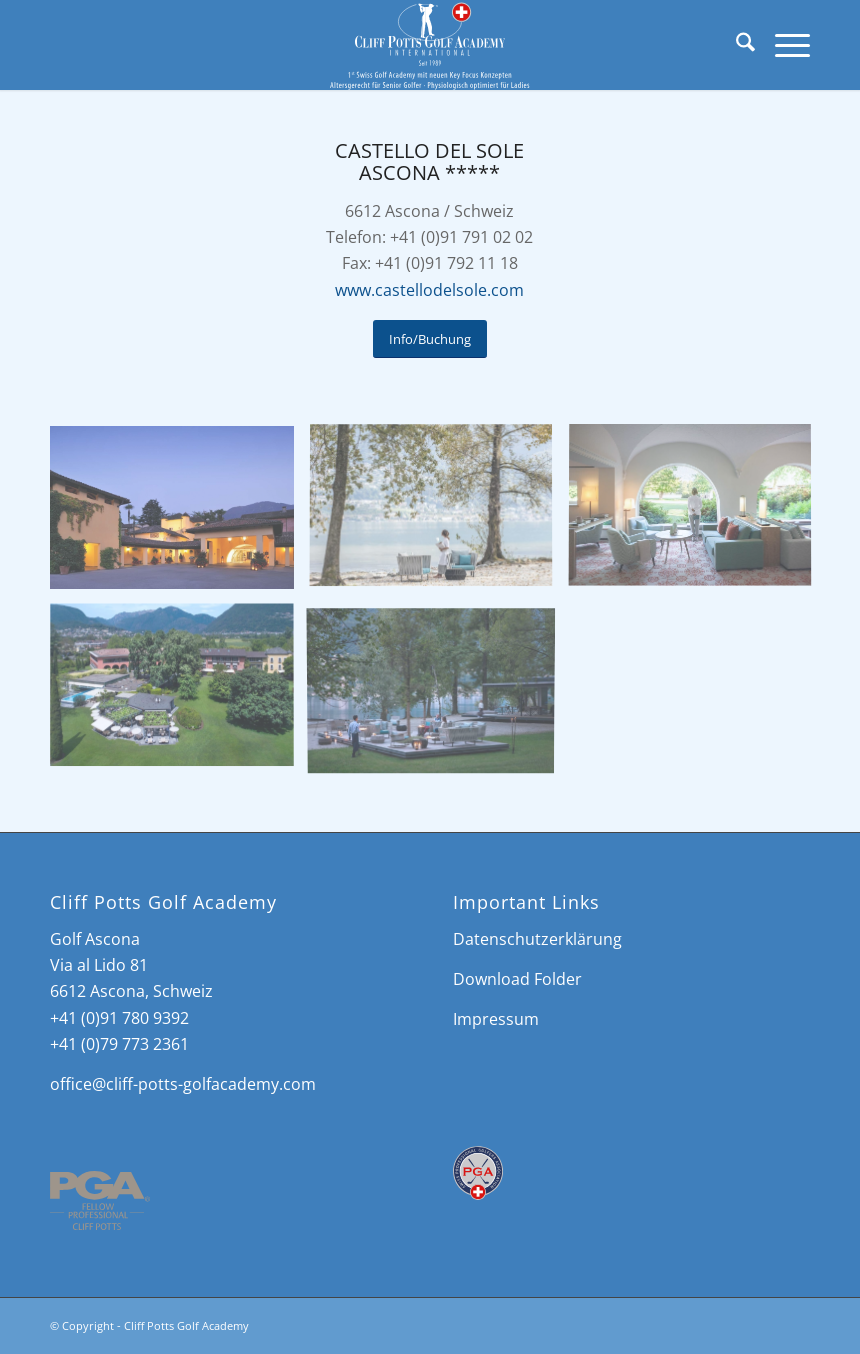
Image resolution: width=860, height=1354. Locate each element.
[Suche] (735, 45)
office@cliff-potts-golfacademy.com (183, 1084)
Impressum (496, 1019)
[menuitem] (735, 45)
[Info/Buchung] (430, 339)
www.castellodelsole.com (429, 290)
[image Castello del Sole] (179, 515)
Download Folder (517, 979)
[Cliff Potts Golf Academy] (430, 45)
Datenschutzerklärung (537, 939)
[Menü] (782, 45)
